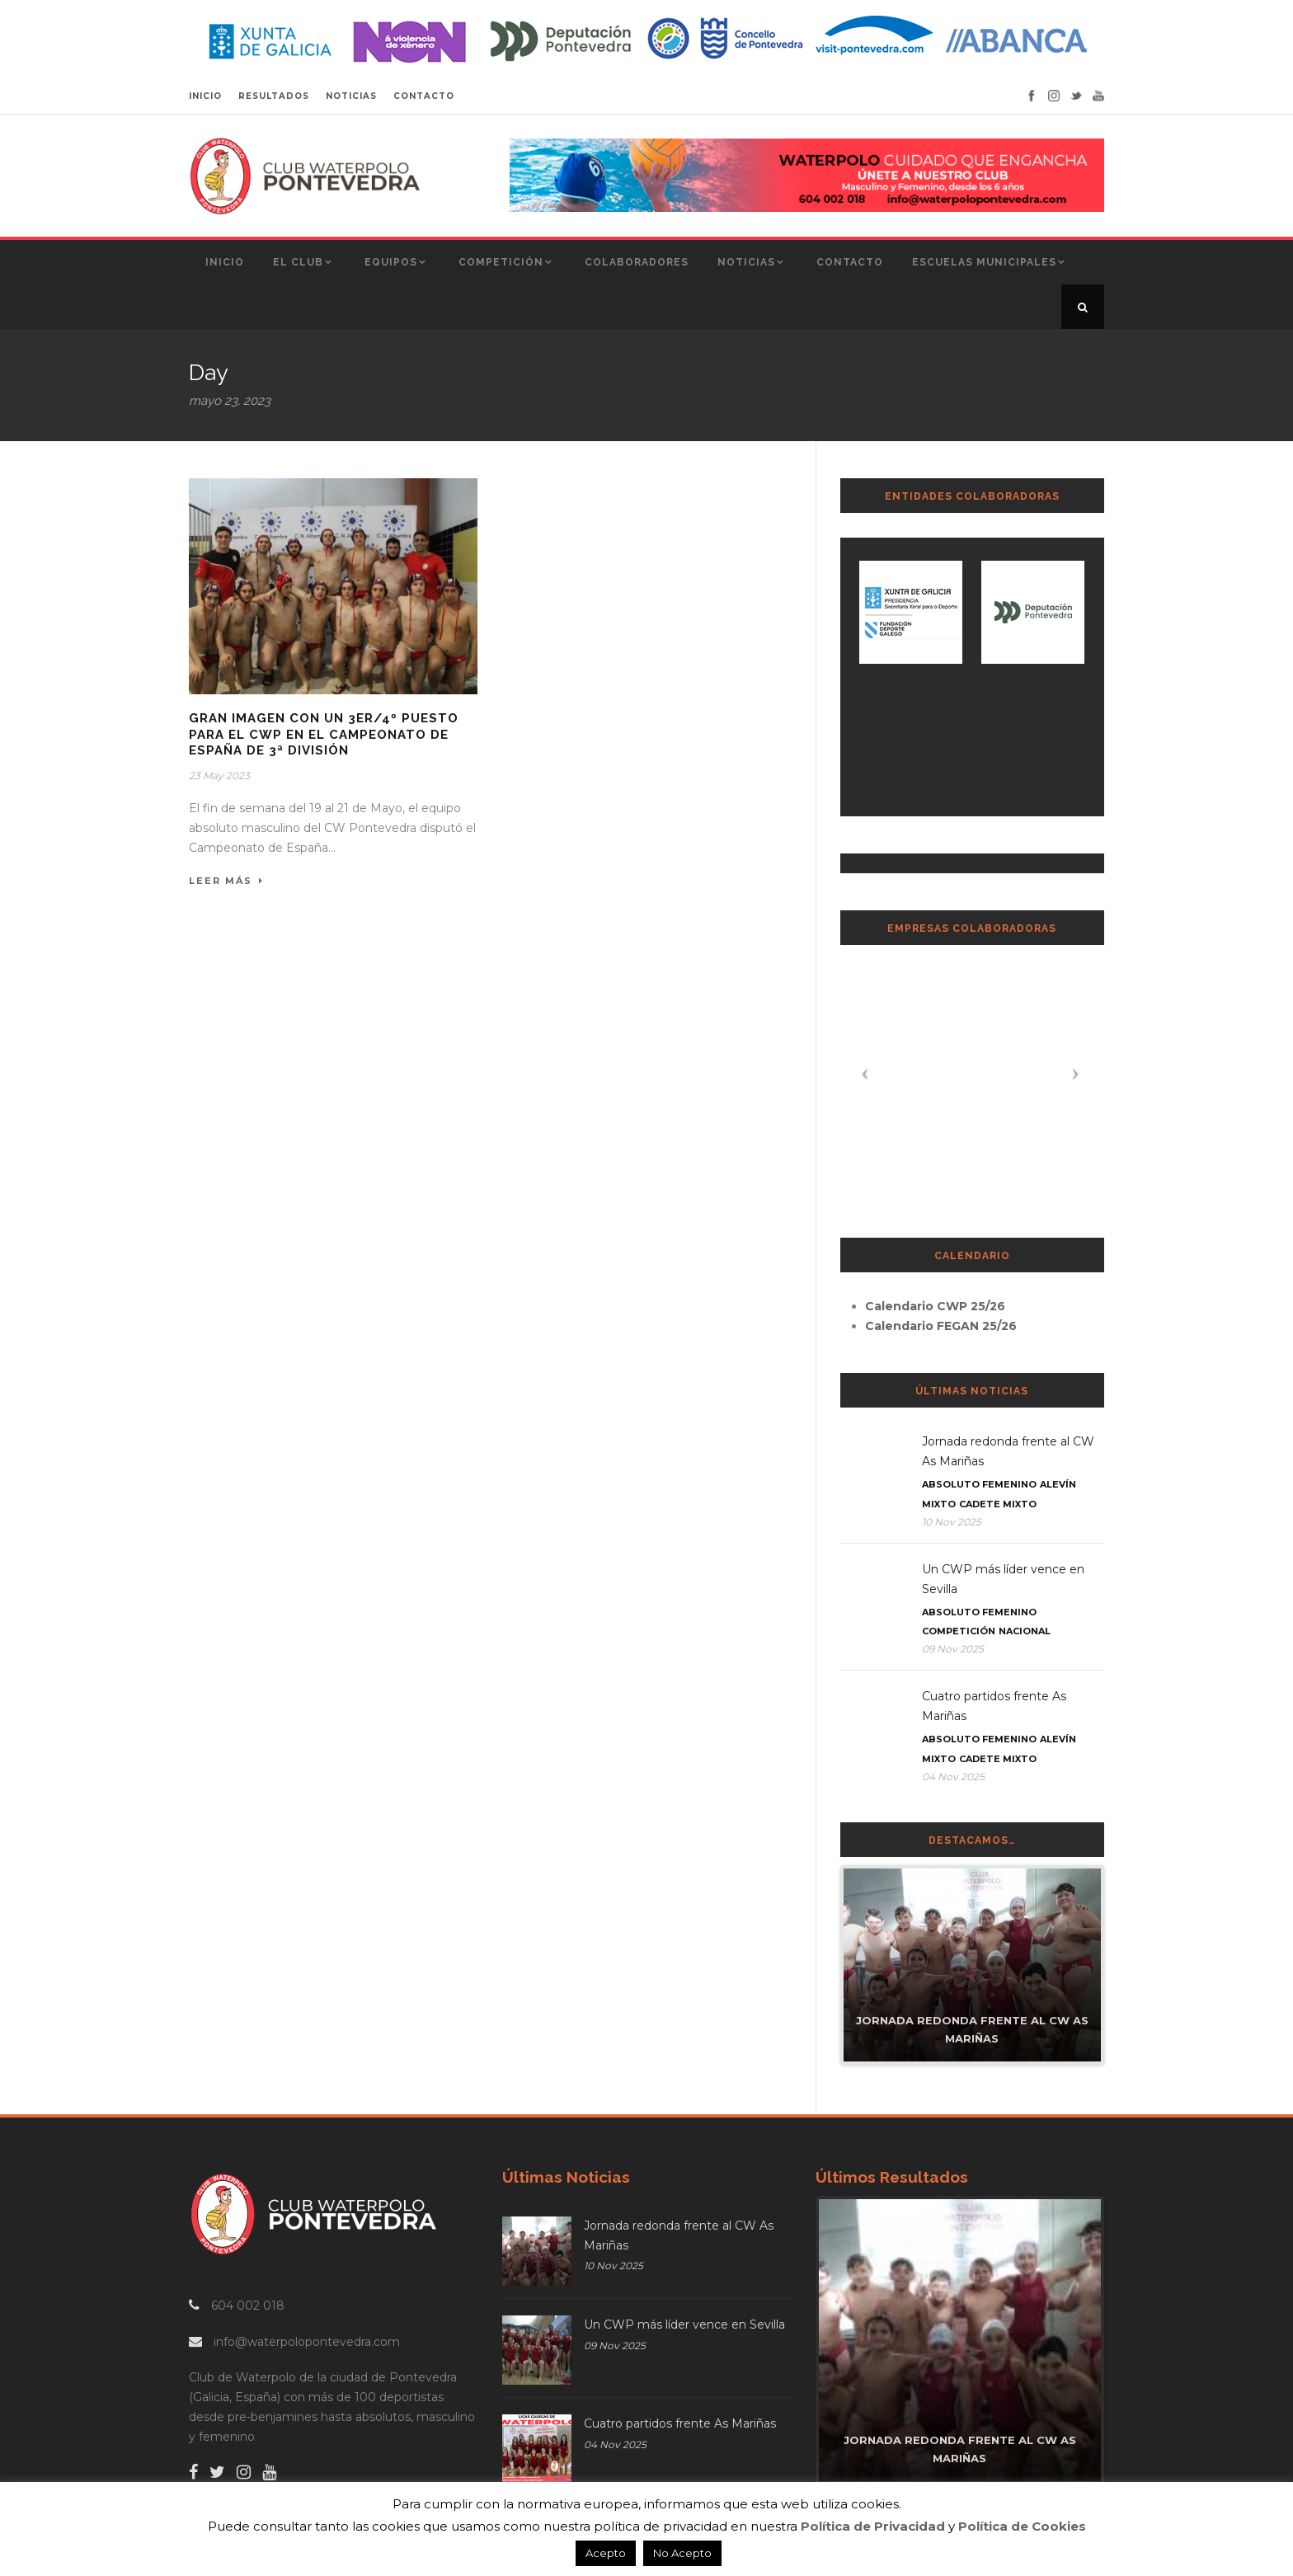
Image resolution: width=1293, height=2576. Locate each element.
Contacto (849, 262)
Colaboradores (637, 262)
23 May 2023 (219, 775)
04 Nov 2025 (953, 1776)
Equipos (390, 262)
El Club (298, 262)
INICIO (205, 96)
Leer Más (226, 880)
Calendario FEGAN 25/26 (941, 1326)
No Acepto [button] (682, 2553)
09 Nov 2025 (953, 1649)
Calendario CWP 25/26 (935, 1306)
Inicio (224, 262)
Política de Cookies (1022, 2526)
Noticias (746, 262)
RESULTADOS (273, 96)
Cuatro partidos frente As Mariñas (680, 2423)
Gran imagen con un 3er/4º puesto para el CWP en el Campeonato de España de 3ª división (323, 734)
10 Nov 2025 (951, 1522)
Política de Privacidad (873, 2526)
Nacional (1025, 1631)
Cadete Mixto (998, 1504)
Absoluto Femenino (979, 1484)
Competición (500, 262)
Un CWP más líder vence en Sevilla (684, 2324)
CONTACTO (423, 96)
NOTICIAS (351, 96)
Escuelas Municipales (984, 262)
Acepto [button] (605, 2553)
